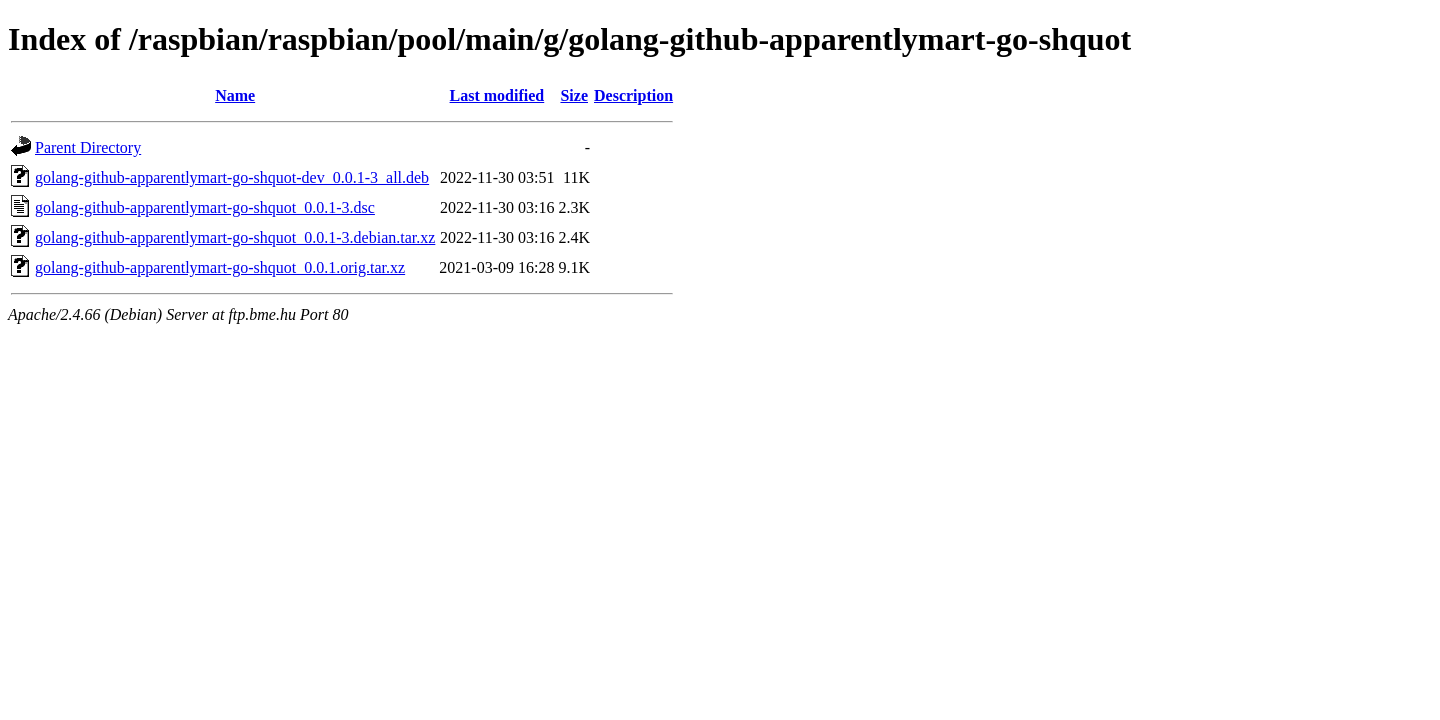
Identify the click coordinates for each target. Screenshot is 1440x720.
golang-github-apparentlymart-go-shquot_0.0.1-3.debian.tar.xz (235, 237)
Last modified (497, 95)
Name (235, 95)
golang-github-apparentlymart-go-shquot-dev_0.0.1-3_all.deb (232, 177)
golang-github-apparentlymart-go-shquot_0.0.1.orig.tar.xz (220, 267)
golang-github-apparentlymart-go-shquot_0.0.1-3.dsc (205, 207)
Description (633, 95)
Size (574, 95)
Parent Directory (88, 147)
